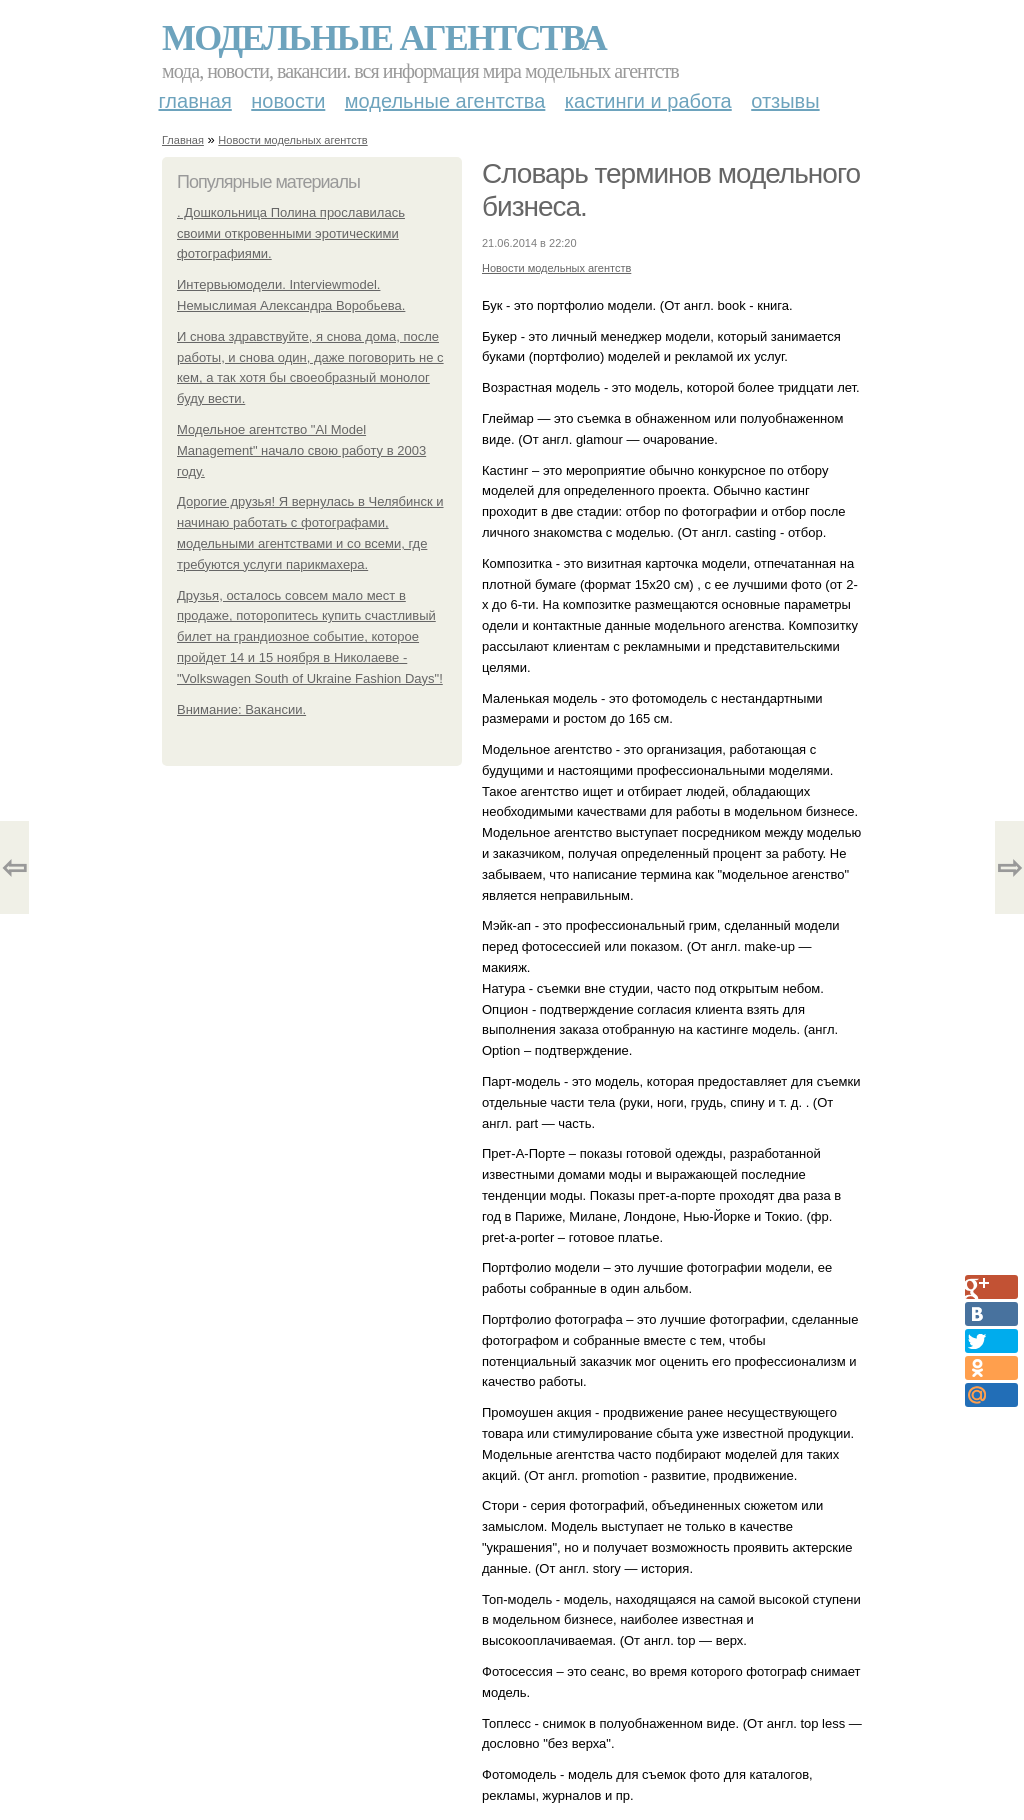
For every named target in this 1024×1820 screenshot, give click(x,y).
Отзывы (785, 101)
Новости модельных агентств (292, 140)
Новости (288, 101)
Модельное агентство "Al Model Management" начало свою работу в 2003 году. (301, 450)
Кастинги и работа (648, 101)
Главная (195, 101)
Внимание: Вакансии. (241, 709)
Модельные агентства (384, 38)
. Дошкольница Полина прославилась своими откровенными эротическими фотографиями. (291, 233)
